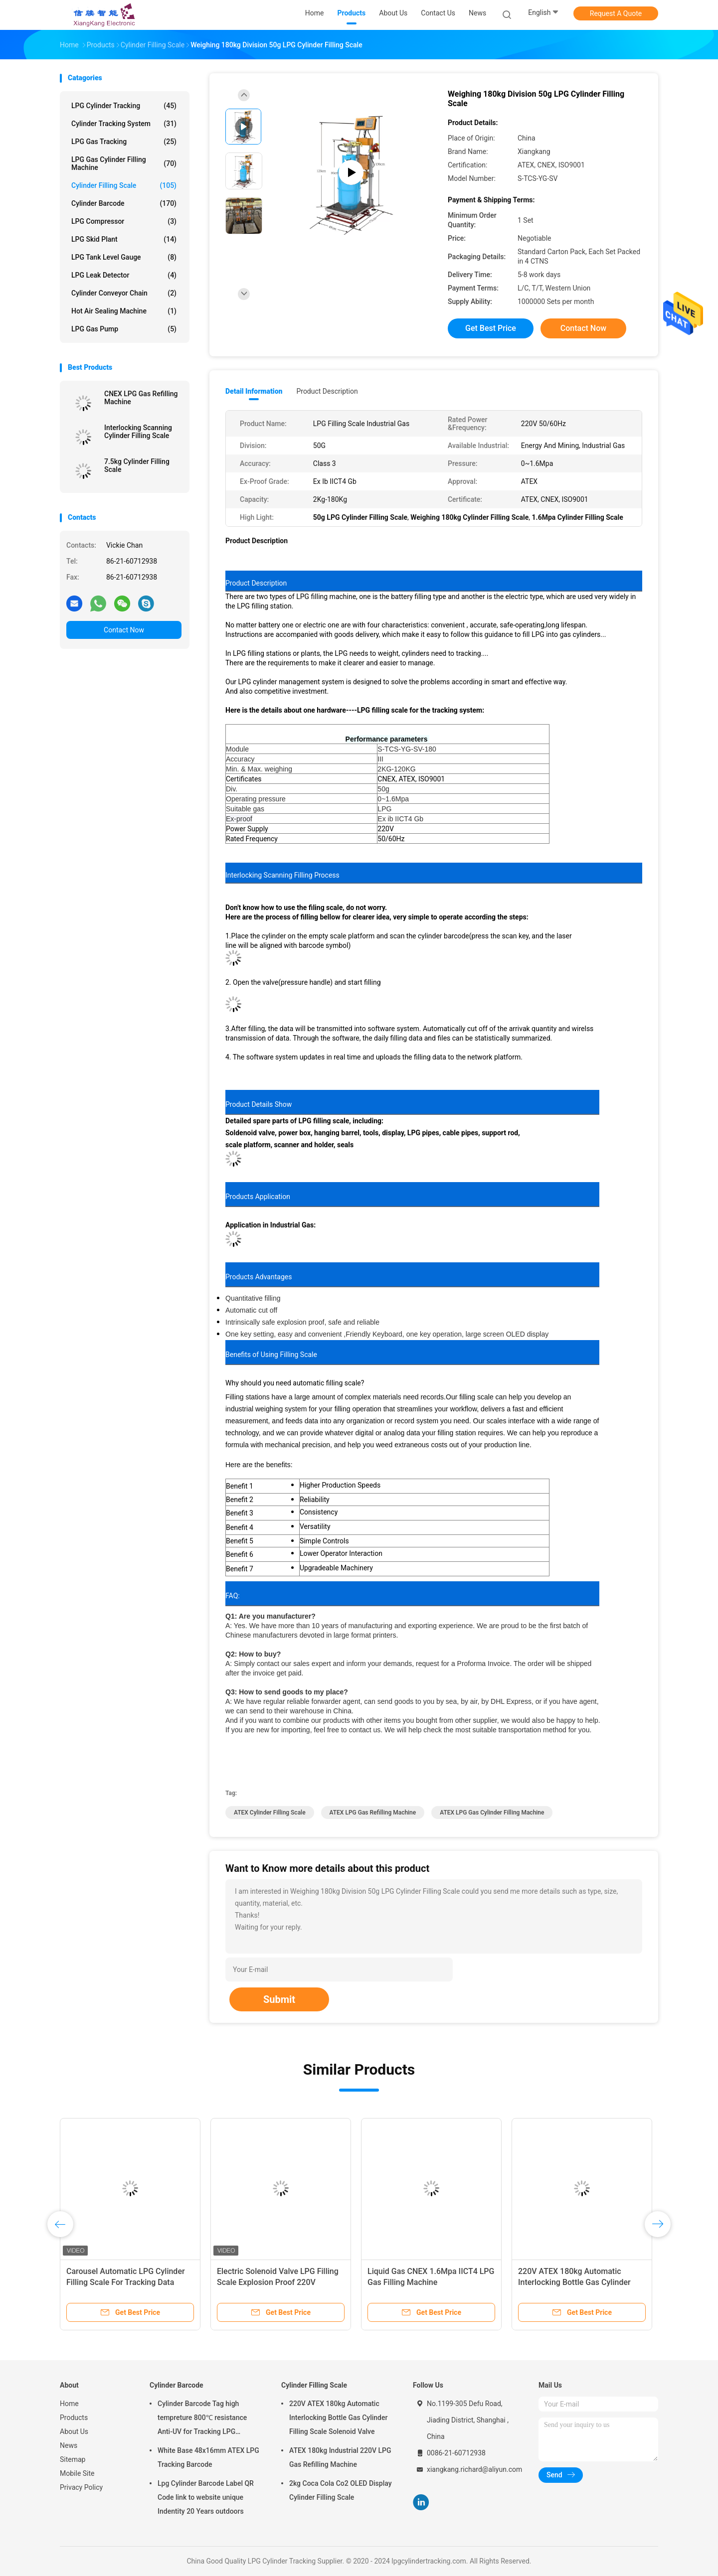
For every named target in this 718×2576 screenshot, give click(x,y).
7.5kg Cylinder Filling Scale (137, 465)
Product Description (327, 391)
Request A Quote (616, 13)
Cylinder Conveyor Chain (124, 293)
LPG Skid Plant (124, 239)
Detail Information (253, 391)
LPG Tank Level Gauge (124, 257)
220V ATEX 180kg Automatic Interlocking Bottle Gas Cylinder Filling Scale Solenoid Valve (574, 2282)
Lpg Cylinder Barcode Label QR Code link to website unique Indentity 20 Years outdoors (206, 2497)
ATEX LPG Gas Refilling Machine (373, 1812)
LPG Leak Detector (124, 275)
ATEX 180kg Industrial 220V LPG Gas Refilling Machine (340, 2457)
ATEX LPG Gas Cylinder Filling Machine (492, 1812)
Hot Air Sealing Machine (124, 311)
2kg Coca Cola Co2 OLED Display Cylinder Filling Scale (340, 2490)
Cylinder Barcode (124, 203)
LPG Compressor (124, 221)
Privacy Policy (81, 2487)
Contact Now (124, 630)
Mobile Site (77, 2473)
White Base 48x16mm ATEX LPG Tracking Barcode (208, 2457)
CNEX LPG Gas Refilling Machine (141, 398)
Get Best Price (490, 328)
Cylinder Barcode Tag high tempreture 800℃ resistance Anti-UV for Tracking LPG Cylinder (202, 2419)
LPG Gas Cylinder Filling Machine (124, 163)
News (68, 2445)
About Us (74, 2431)
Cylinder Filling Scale (124, 185)
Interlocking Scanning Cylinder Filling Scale (138, 432)
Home (69, 2404)
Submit (279, 1999)
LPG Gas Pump (124, 329)
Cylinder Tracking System (124, 124)
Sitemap (72, 2459)
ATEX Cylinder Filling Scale (270, 1812)
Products (74, 2418)
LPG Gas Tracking (124, 142)
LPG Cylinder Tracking (124, 106)
